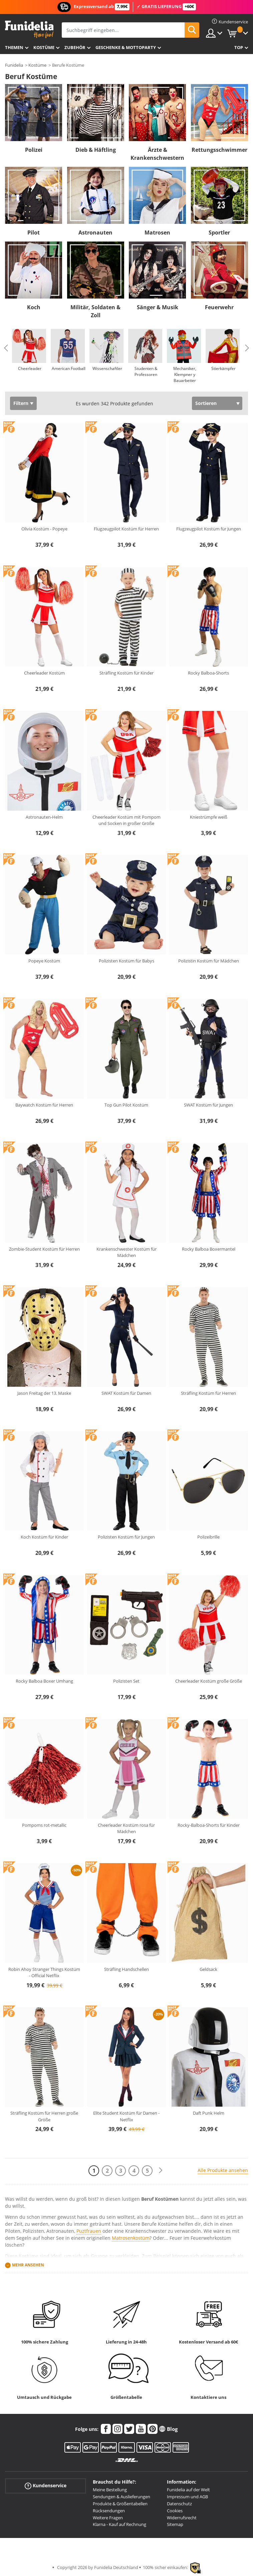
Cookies (175, 2511)
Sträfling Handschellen (126, 1969)
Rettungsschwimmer (219, 149)
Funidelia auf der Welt (188, 2490)
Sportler (219, 232)
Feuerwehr (219, 307)
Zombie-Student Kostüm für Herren (44, 1249)
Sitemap (175, 2524)
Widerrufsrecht (182, 2518)
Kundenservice (45, 2485)
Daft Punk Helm (208, 2113)
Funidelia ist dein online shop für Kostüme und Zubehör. (29, 29)
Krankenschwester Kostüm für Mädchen (126, 1252)
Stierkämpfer (223, 368)
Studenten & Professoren (146, 371)
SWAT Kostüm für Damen (126, 1393)
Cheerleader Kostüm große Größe (208, 1681)
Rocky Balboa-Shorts (208, 673)
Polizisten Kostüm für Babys (126, 961)
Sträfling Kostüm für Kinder (126, 673)
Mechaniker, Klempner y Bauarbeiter (184, 374)
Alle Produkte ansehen (223, 2170)
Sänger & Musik (157, 307)
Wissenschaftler (107, 368)
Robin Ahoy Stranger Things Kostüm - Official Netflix (44, 1972)
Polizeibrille (208, 1537)
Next (247, 348)
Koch (33, 307)
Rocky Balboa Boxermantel (208, 1249)
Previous (6, 348)
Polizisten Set (126, 1681)
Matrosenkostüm (131, 2238)
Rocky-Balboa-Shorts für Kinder (209, 1825)
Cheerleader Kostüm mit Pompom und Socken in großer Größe (126, 820)
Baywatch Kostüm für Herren (44, 1105)
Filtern (20, 403)
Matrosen (157, 232)
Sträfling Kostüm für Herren (208, 1393)
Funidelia (14, 65)
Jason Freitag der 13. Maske (44, 1393)
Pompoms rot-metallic (44, 1825)
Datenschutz (179, 2504)
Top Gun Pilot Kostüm (126, 1105)
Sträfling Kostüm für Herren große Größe (44, 2116)
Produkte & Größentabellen (120, 2504)
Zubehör (74, 47)
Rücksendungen (109, 2511)
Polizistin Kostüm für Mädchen (208, 961)
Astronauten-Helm (44, 817)
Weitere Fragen (108, 2518)
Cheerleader (29, 368)
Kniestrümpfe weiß (208, 817)
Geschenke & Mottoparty (125, 47)
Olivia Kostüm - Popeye (44, 529)
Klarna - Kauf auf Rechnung (119, 2524)
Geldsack (208, 1969)
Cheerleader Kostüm (44, 673)
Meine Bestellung (110, 2490)
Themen (14, 47)
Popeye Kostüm (44, 961)
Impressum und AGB (187, 2497)
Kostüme (43, 47)
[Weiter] (160, 2170)
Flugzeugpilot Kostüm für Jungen (208, 529)
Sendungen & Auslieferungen (121, 2497)
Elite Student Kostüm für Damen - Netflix (126, 2116)
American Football (68, 368)
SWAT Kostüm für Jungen (208, 1105)
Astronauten (95, 232)
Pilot (33, 232)
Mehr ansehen (28, 2265)
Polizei (33, 149)
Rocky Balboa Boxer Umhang (44, 1681)
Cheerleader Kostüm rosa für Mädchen (126, 1828)
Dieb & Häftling (95, 149)
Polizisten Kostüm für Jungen (126, 1537)
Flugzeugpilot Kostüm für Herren (126, 529)
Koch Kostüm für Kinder (44, 1537)
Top (238, 47)
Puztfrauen (88, 2231)
